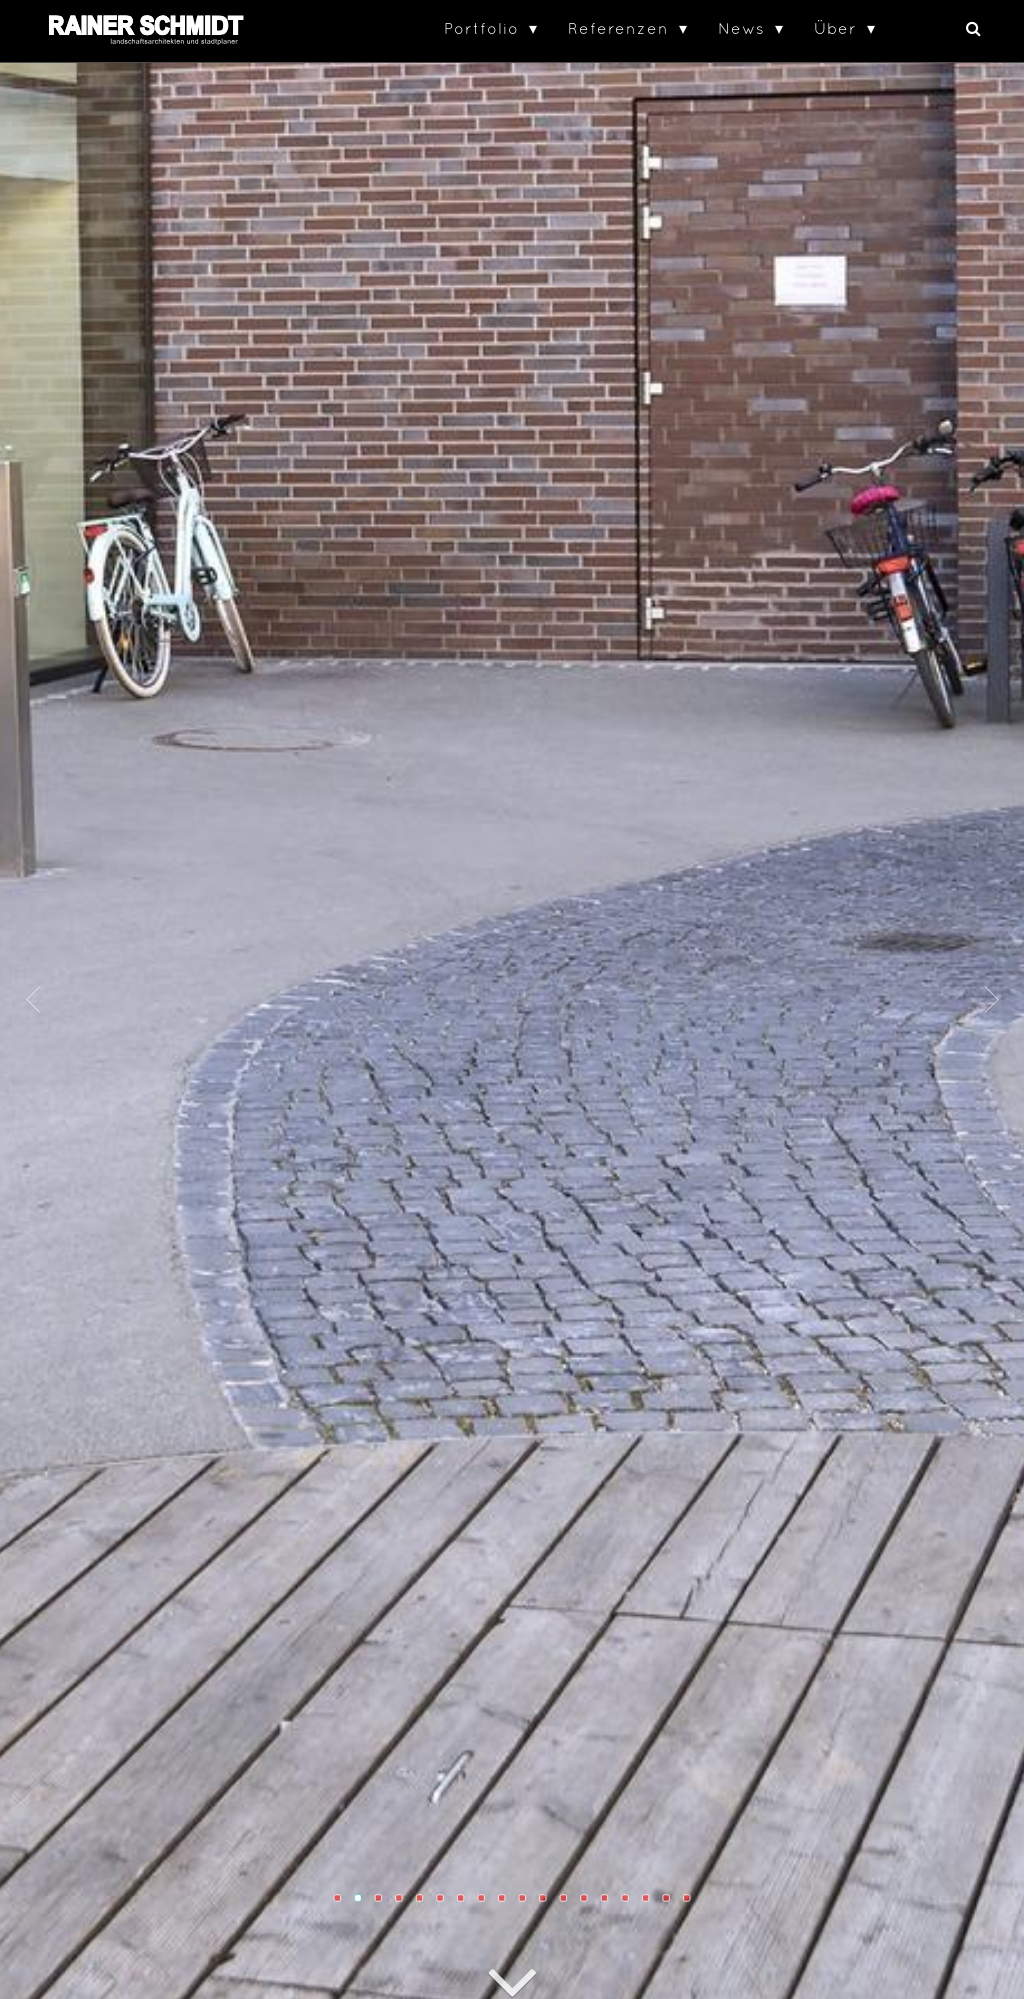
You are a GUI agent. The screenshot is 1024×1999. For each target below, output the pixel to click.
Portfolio (481, 28)
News (741, 28)
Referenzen (618, 28)
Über (835, 28)
